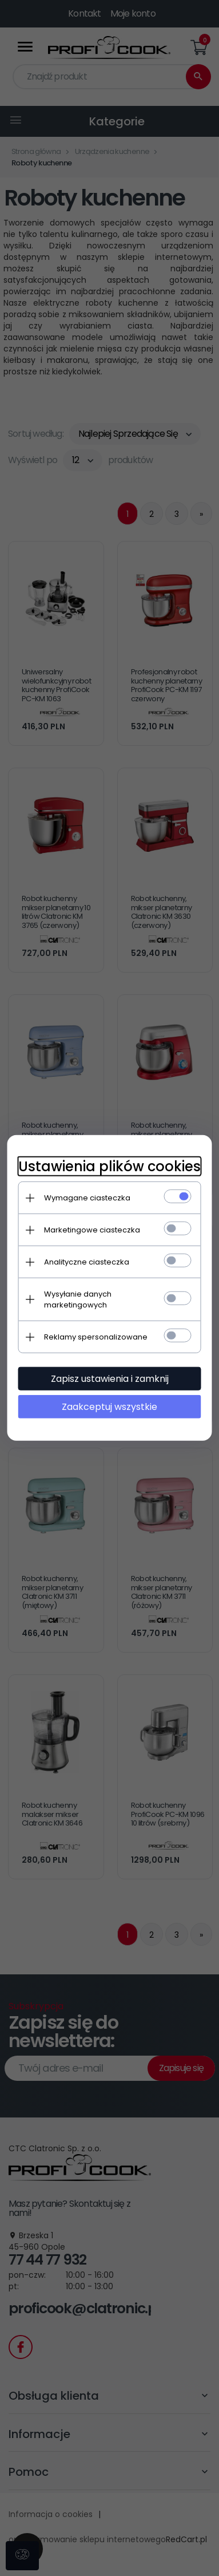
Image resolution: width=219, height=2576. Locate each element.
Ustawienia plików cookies (109, 1166)
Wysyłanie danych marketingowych (78, 1299)
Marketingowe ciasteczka (92, 1229)
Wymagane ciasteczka (87, 1197)
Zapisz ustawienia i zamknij (110, 1378)
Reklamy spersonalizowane (96, 1337)
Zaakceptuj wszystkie (109, 1406)
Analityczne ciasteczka (86, 1262)
